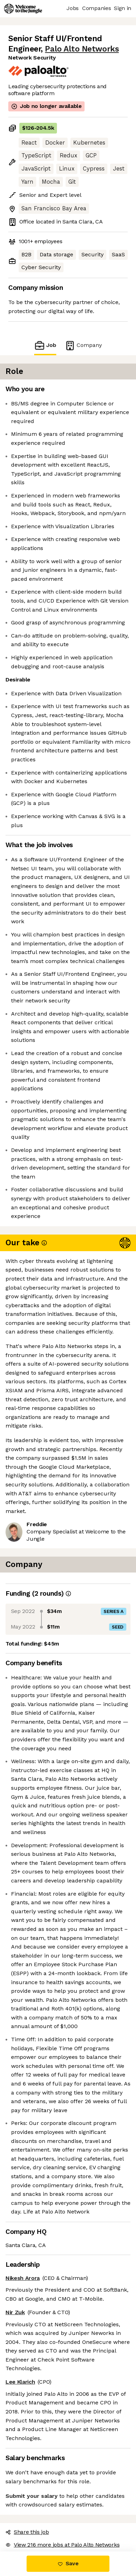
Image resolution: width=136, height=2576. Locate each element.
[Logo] (23, 8)
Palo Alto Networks (82, 49)
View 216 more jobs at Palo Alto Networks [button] (62, 2544)
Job (45, 345)
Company (83, 345)
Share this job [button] (27, 2532)
